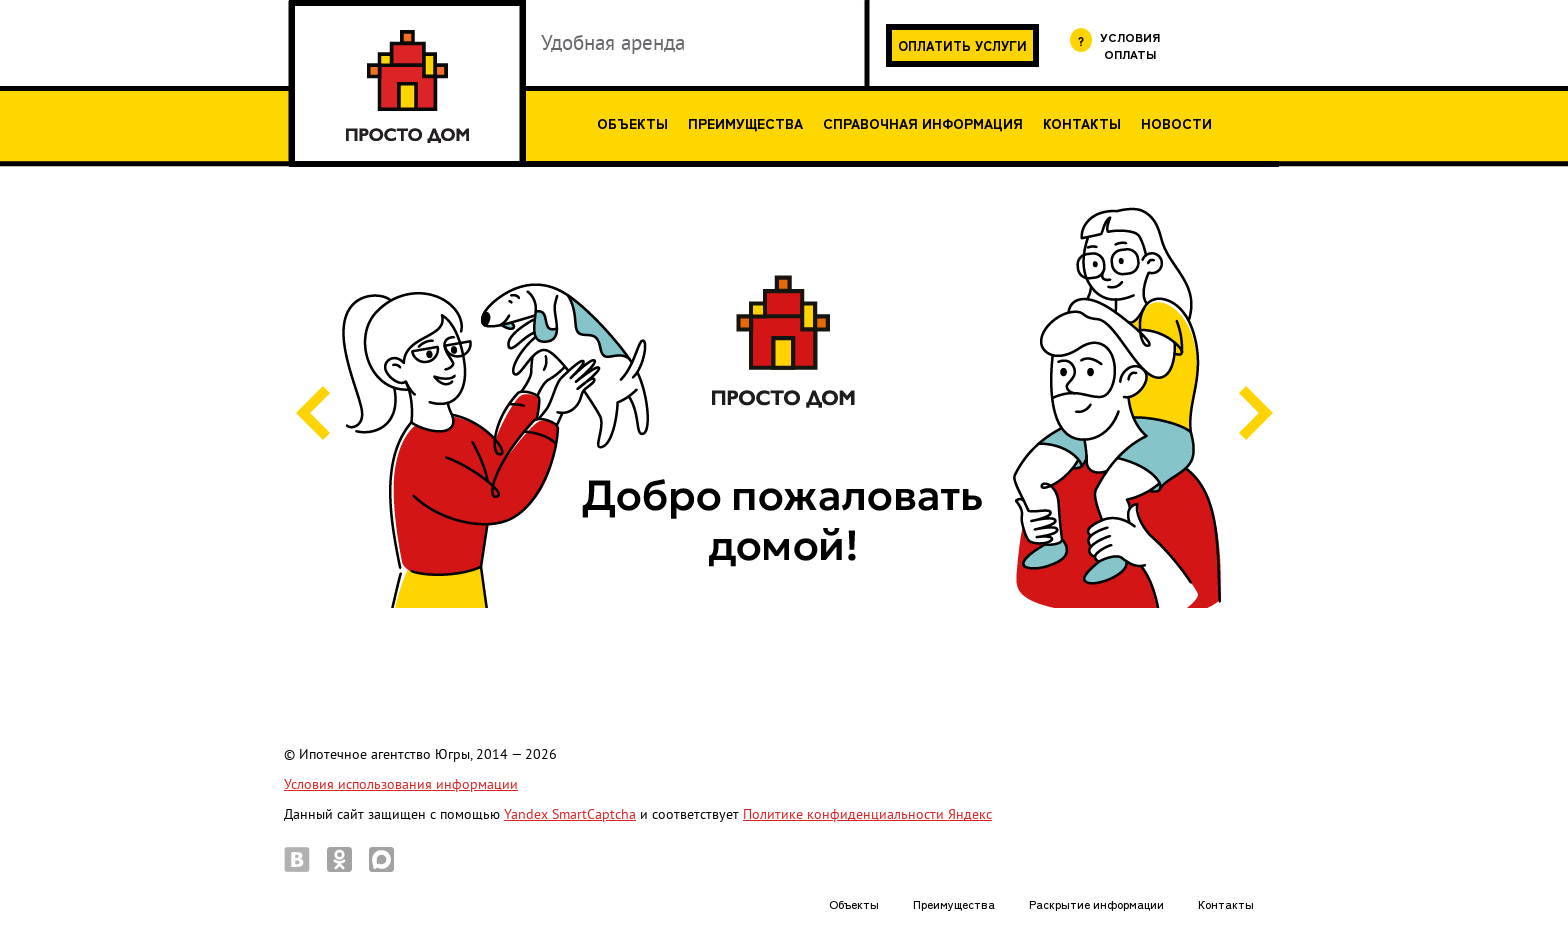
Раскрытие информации (1096, 903)
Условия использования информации (401, 784)
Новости (1176, 123)
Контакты (1082, 123)
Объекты (632, 123)
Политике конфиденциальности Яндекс (867, 814)
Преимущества (745, 123)
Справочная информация (923, 123)
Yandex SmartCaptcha (570, 814)
